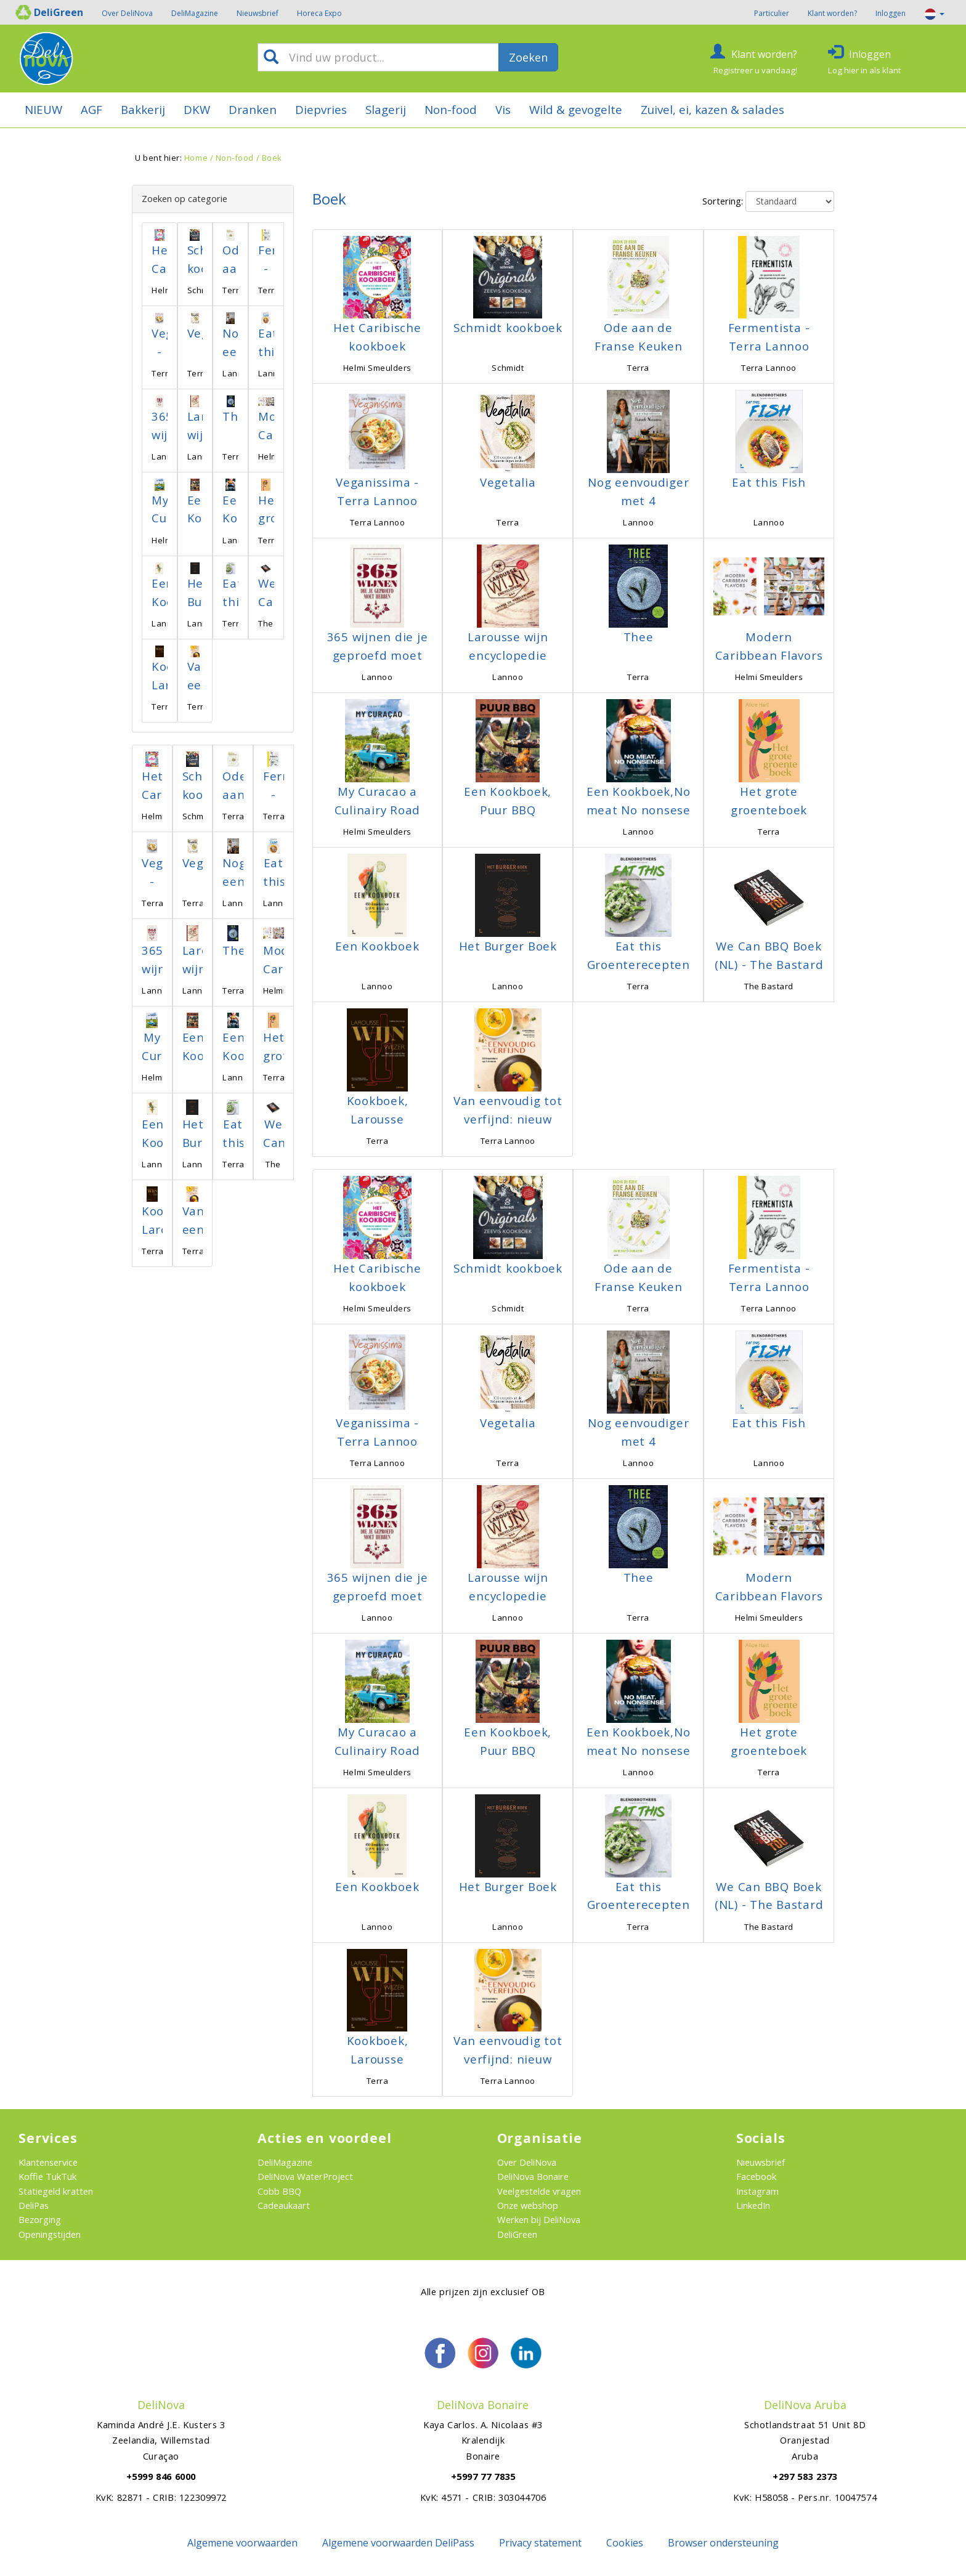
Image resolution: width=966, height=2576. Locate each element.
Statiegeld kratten (55, 2191)
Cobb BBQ (279, 2191)
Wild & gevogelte (575, 109)
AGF (91, 109)
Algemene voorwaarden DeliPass (398, 2543)
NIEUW (43, 109)
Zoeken (528, 57)
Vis (503, 109)
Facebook (756, 2176)
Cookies (624, 2543)
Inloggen (890, 13)
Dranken (253, 109)
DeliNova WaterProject (305, 2176)
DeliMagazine (194, 13)
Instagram (757, 2191)
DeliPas (33, 2205)
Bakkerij (143, 109)
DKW (197, 109)
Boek (272, 157)
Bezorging (39, 2219)
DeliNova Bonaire (533, 2176)
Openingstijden (49, 2234)
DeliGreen (517, 2234)
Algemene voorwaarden (242, 2543)
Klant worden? (832, 13)
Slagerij (385, 109)
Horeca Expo (319, 13)
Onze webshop (527, 2205)
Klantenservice (48, 2162)
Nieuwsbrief (257, 13)
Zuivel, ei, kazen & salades (712, 109)
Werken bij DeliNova (538, 2219)
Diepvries (321, 109)
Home (196, 157)
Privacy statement (540, 2543)
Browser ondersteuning (723, 2543)
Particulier (771, 13)
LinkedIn (753, 2205)
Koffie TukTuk (47, 2176)
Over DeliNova (127, 13)
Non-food (450, 109)
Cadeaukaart (284, 2205)
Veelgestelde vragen (539, 2191)
